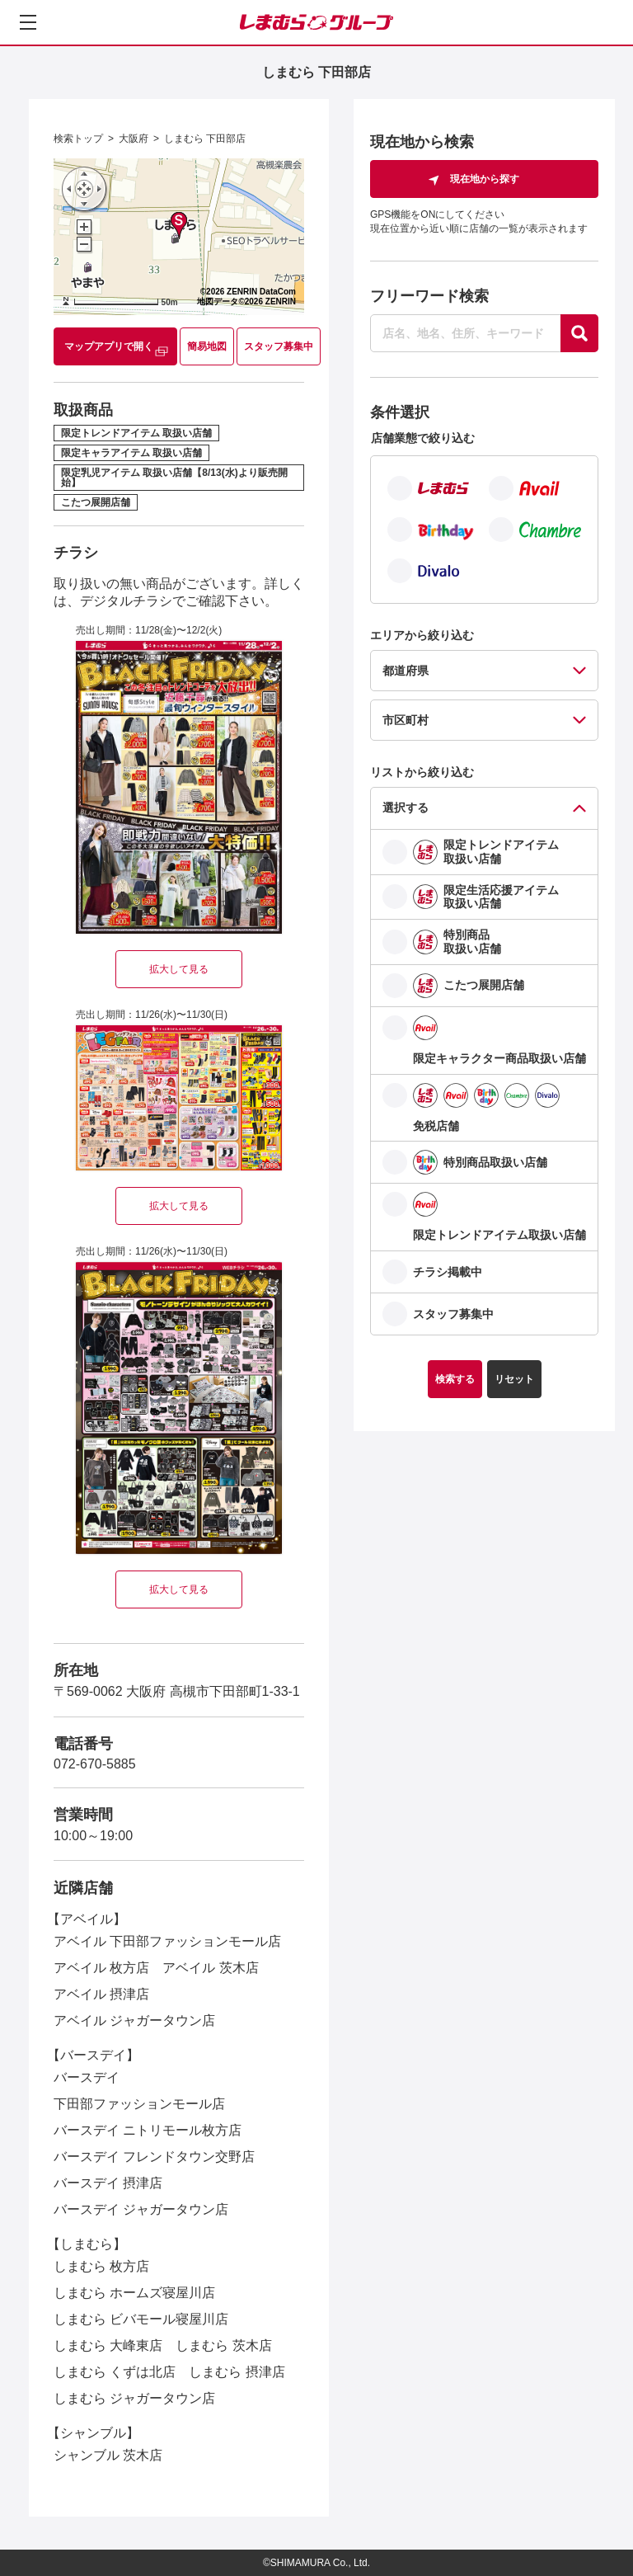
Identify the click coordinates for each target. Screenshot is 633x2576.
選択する (405, 807)
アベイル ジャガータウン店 (134, 2020)
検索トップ (78, 138)
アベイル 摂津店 (101, 1994)
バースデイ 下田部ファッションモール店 (139, 2090)
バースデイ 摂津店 (108, 2183)
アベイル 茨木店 (210, 1968)
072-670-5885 (95, 1764)
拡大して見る (179, 969)
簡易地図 (207, 346)
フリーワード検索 (429, 296)
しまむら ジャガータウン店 (134, 2398)
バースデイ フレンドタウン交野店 (154, 2157)
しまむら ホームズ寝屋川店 (134, 2293)
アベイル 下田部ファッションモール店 (167, 1941)
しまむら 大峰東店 (108, 2345)
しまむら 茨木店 (223, 2345)
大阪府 (133, 138)
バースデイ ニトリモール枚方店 (147, 2130)
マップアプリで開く (108, 346)
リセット (514, 1379)
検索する (455, 1379)
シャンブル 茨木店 (108, 2455)
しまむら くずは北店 (115, 2372)
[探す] (579, 333)
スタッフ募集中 (278, 346)
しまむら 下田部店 (205, 138)
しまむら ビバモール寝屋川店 (141, 2319)
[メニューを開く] (28, 22)
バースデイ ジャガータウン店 (141, 2209)
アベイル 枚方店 (101, 1968)
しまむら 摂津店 (236, 2372)
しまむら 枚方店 (101, 2266)
